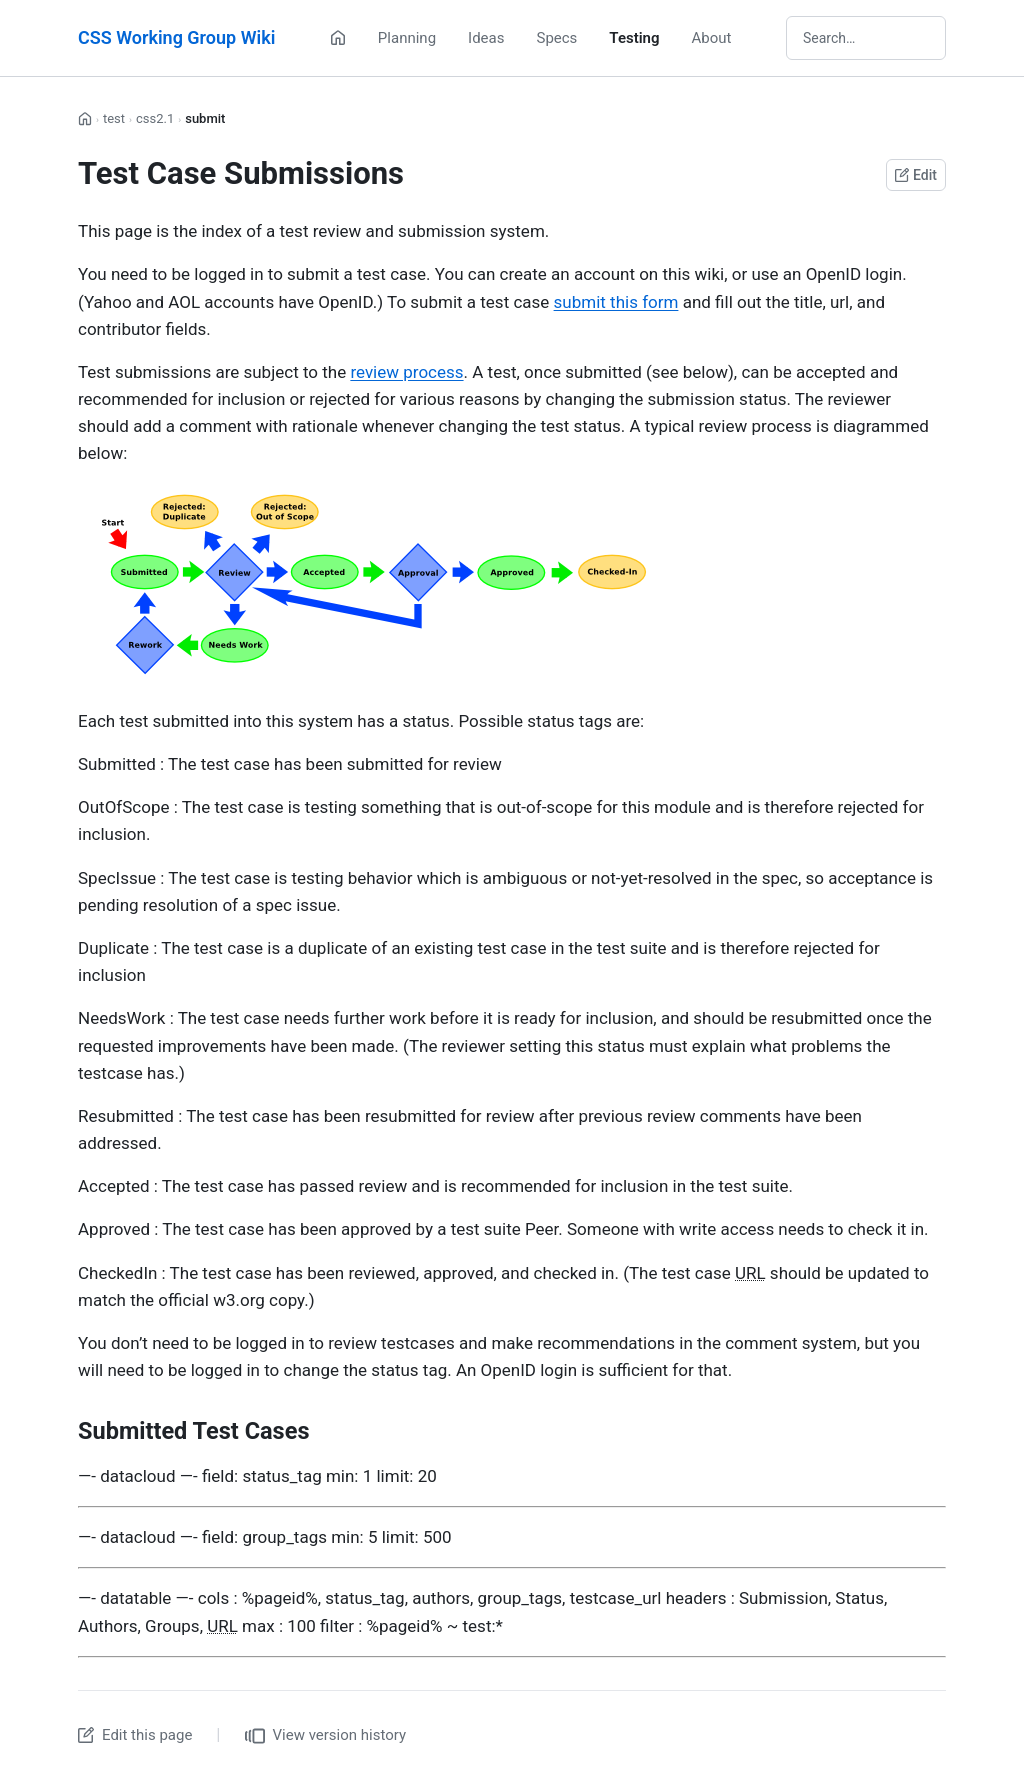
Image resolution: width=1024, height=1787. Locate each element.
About (712, 38)
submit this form (616, 302)
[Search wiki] (866, 38)
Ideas (486, 38)
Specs (556, 38)
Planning (407, 38)
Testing (634, 38)
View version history (326, 1736)
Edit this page (135, 1735)
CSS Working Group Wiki (176, 37)
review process (406, 372)
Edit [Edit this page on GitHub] (916, 175)
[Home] (338, 38)
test (114, 118)
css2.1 (155, 118)
